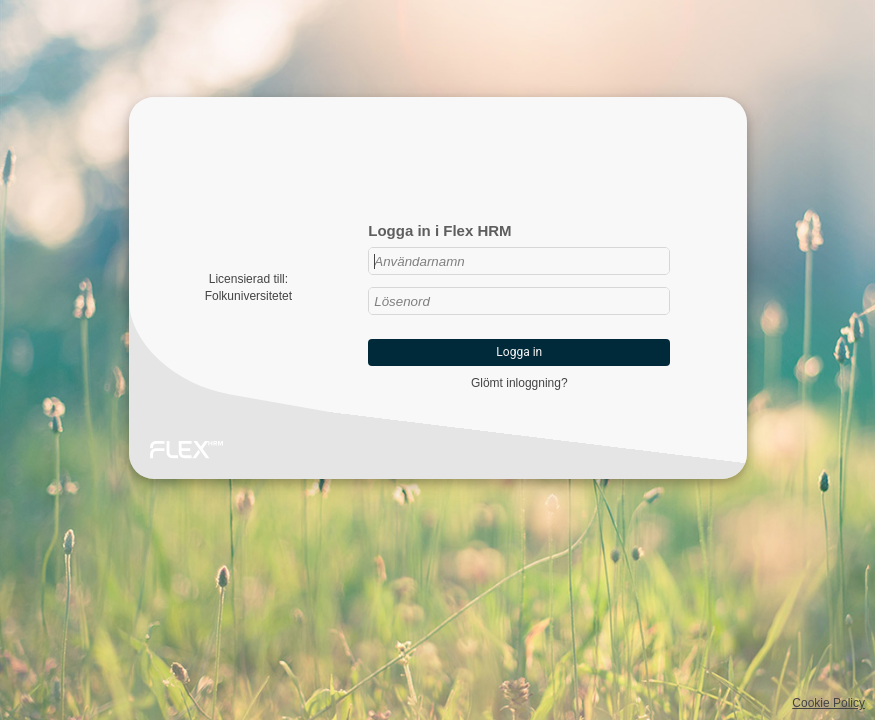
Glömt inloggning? (519, 383)
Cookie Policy (828, 703)
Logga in (519, 352)
